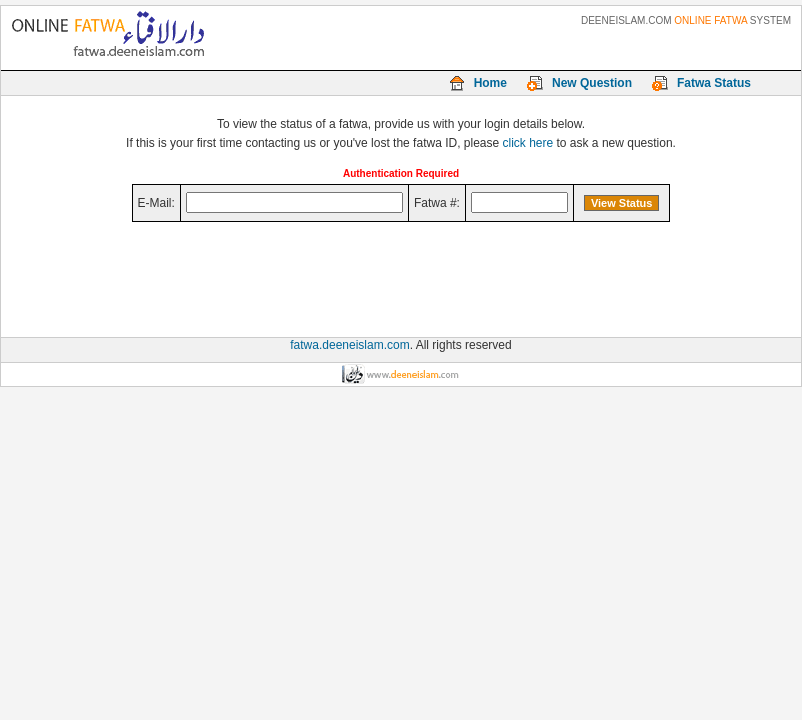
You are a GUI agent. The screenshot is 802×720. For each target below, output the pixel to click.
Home (490, 83)
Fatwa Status (714, 83)
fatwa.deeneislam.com (349, 345)
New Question (592, 83)
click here (528, 143)
